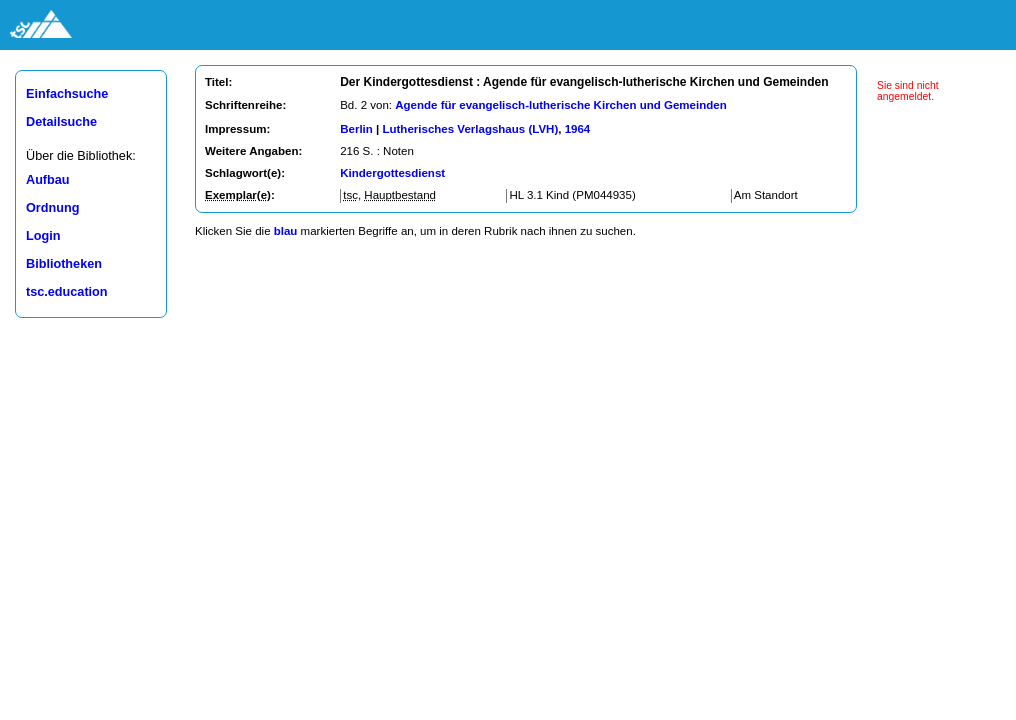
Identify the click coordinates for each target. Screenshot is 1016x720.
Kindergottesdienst (392, 173)
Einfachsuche (67, 94)
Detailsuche (61, 122)
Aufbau (48, 180)
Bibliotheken (64, 264)
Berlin (356, 129)
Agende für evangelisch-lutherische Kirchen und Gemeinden (560, 105)
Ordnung (52, 208)
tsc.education (67, 292)
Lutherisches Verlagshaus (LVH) (470, 129)
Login (43, 236)
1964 (578, 129)
